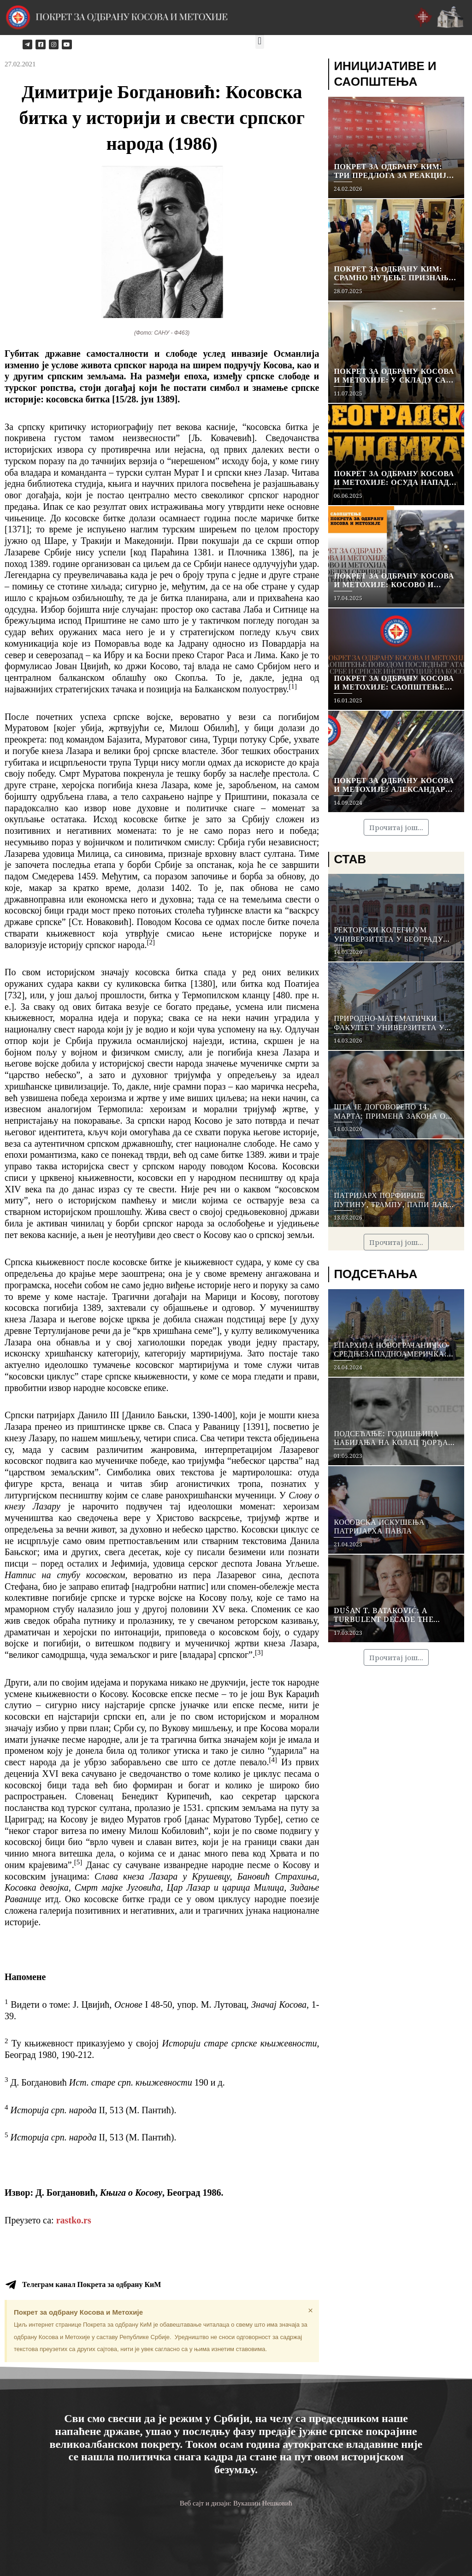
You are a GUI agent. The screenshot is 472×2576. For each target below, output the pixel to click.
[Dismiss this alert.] (310, 2311)
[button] (259, 41)
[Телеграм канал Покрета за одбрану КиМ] (11, 2285)
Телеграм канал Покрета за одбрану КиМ (91, 2284)
